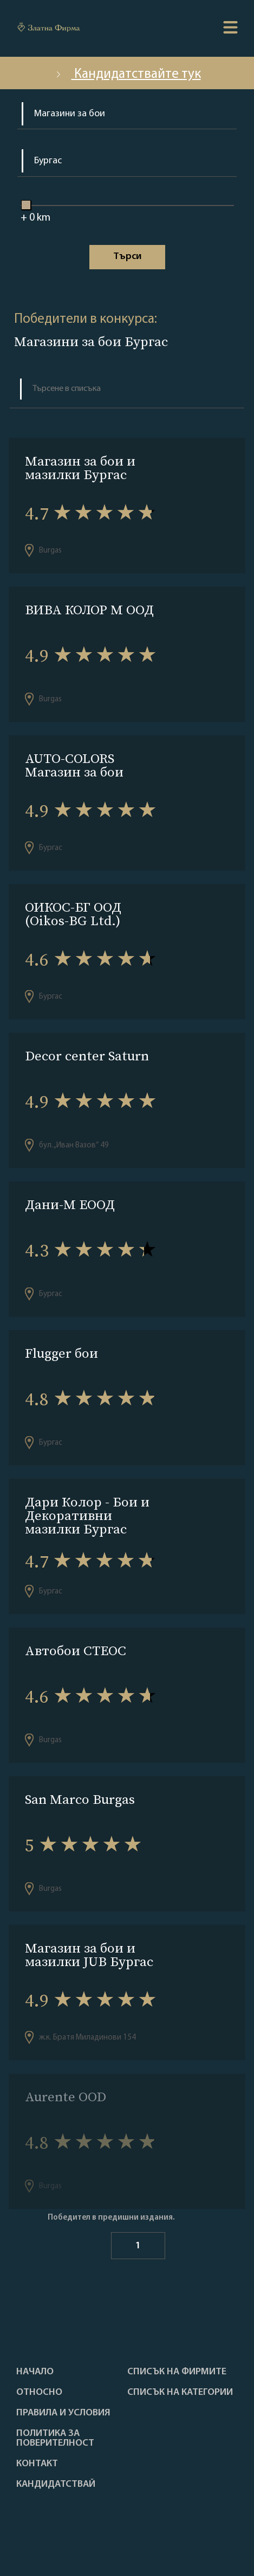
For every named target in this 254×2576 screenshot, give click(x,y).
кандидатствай (55, 2484)
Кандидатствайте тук (127, 74)
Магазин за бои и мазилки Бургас (80, 467)
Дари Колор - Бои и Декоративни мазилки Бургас (87, 1515)
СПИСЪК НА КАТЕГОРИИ (180, 2393)
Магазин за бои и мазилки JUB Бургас (89, 1954)
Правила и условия (63, 2413)
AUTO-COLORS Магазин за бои (74, 765)
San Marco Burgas (80, 1799)
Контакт (37, 2464)
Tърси (127, 256)
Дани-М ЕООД (70, 1204)
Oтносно (39, 2393)
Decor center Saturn (87, 1056)
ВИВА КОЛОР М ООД (89, 609)
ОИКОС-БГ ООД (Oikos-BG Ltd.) (73, 913)
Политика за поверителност (55, 2438)
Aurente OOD (65, 2096)
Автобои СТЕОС (75, 1650)
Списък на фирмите (176, 2372)
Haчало (35, 2372)
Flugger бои (61, 1353)
